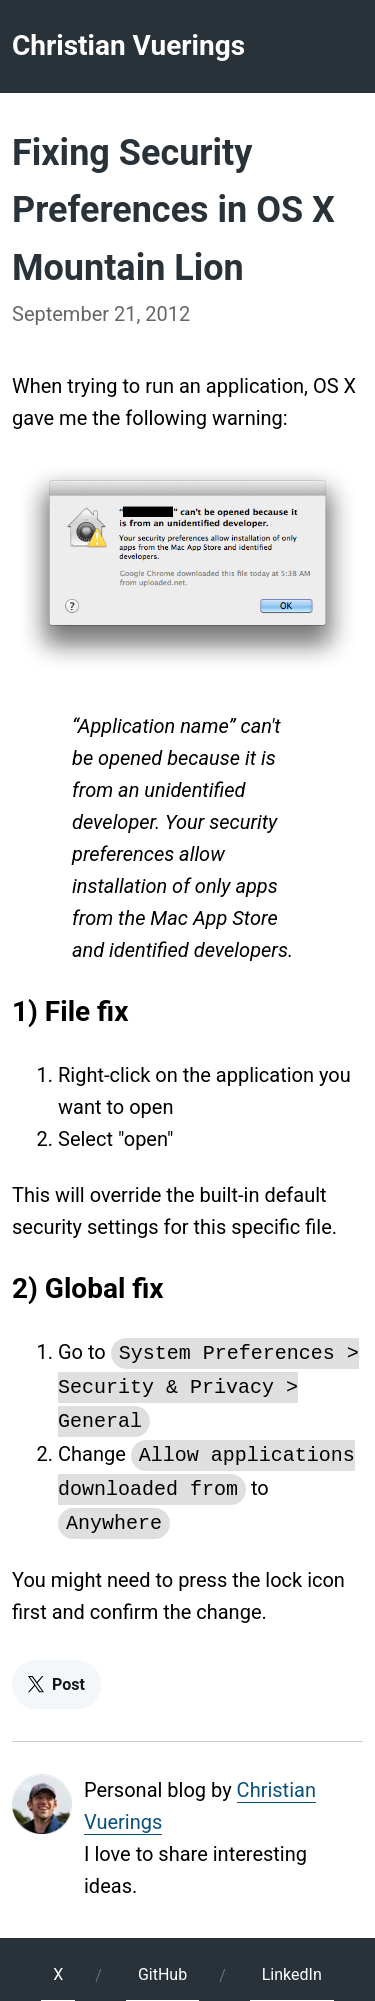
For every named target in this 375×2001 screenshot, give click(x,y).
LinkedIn (292, 1962)
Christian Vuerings (128, 45)
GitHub (162, 1962)
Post (56, 1672)
